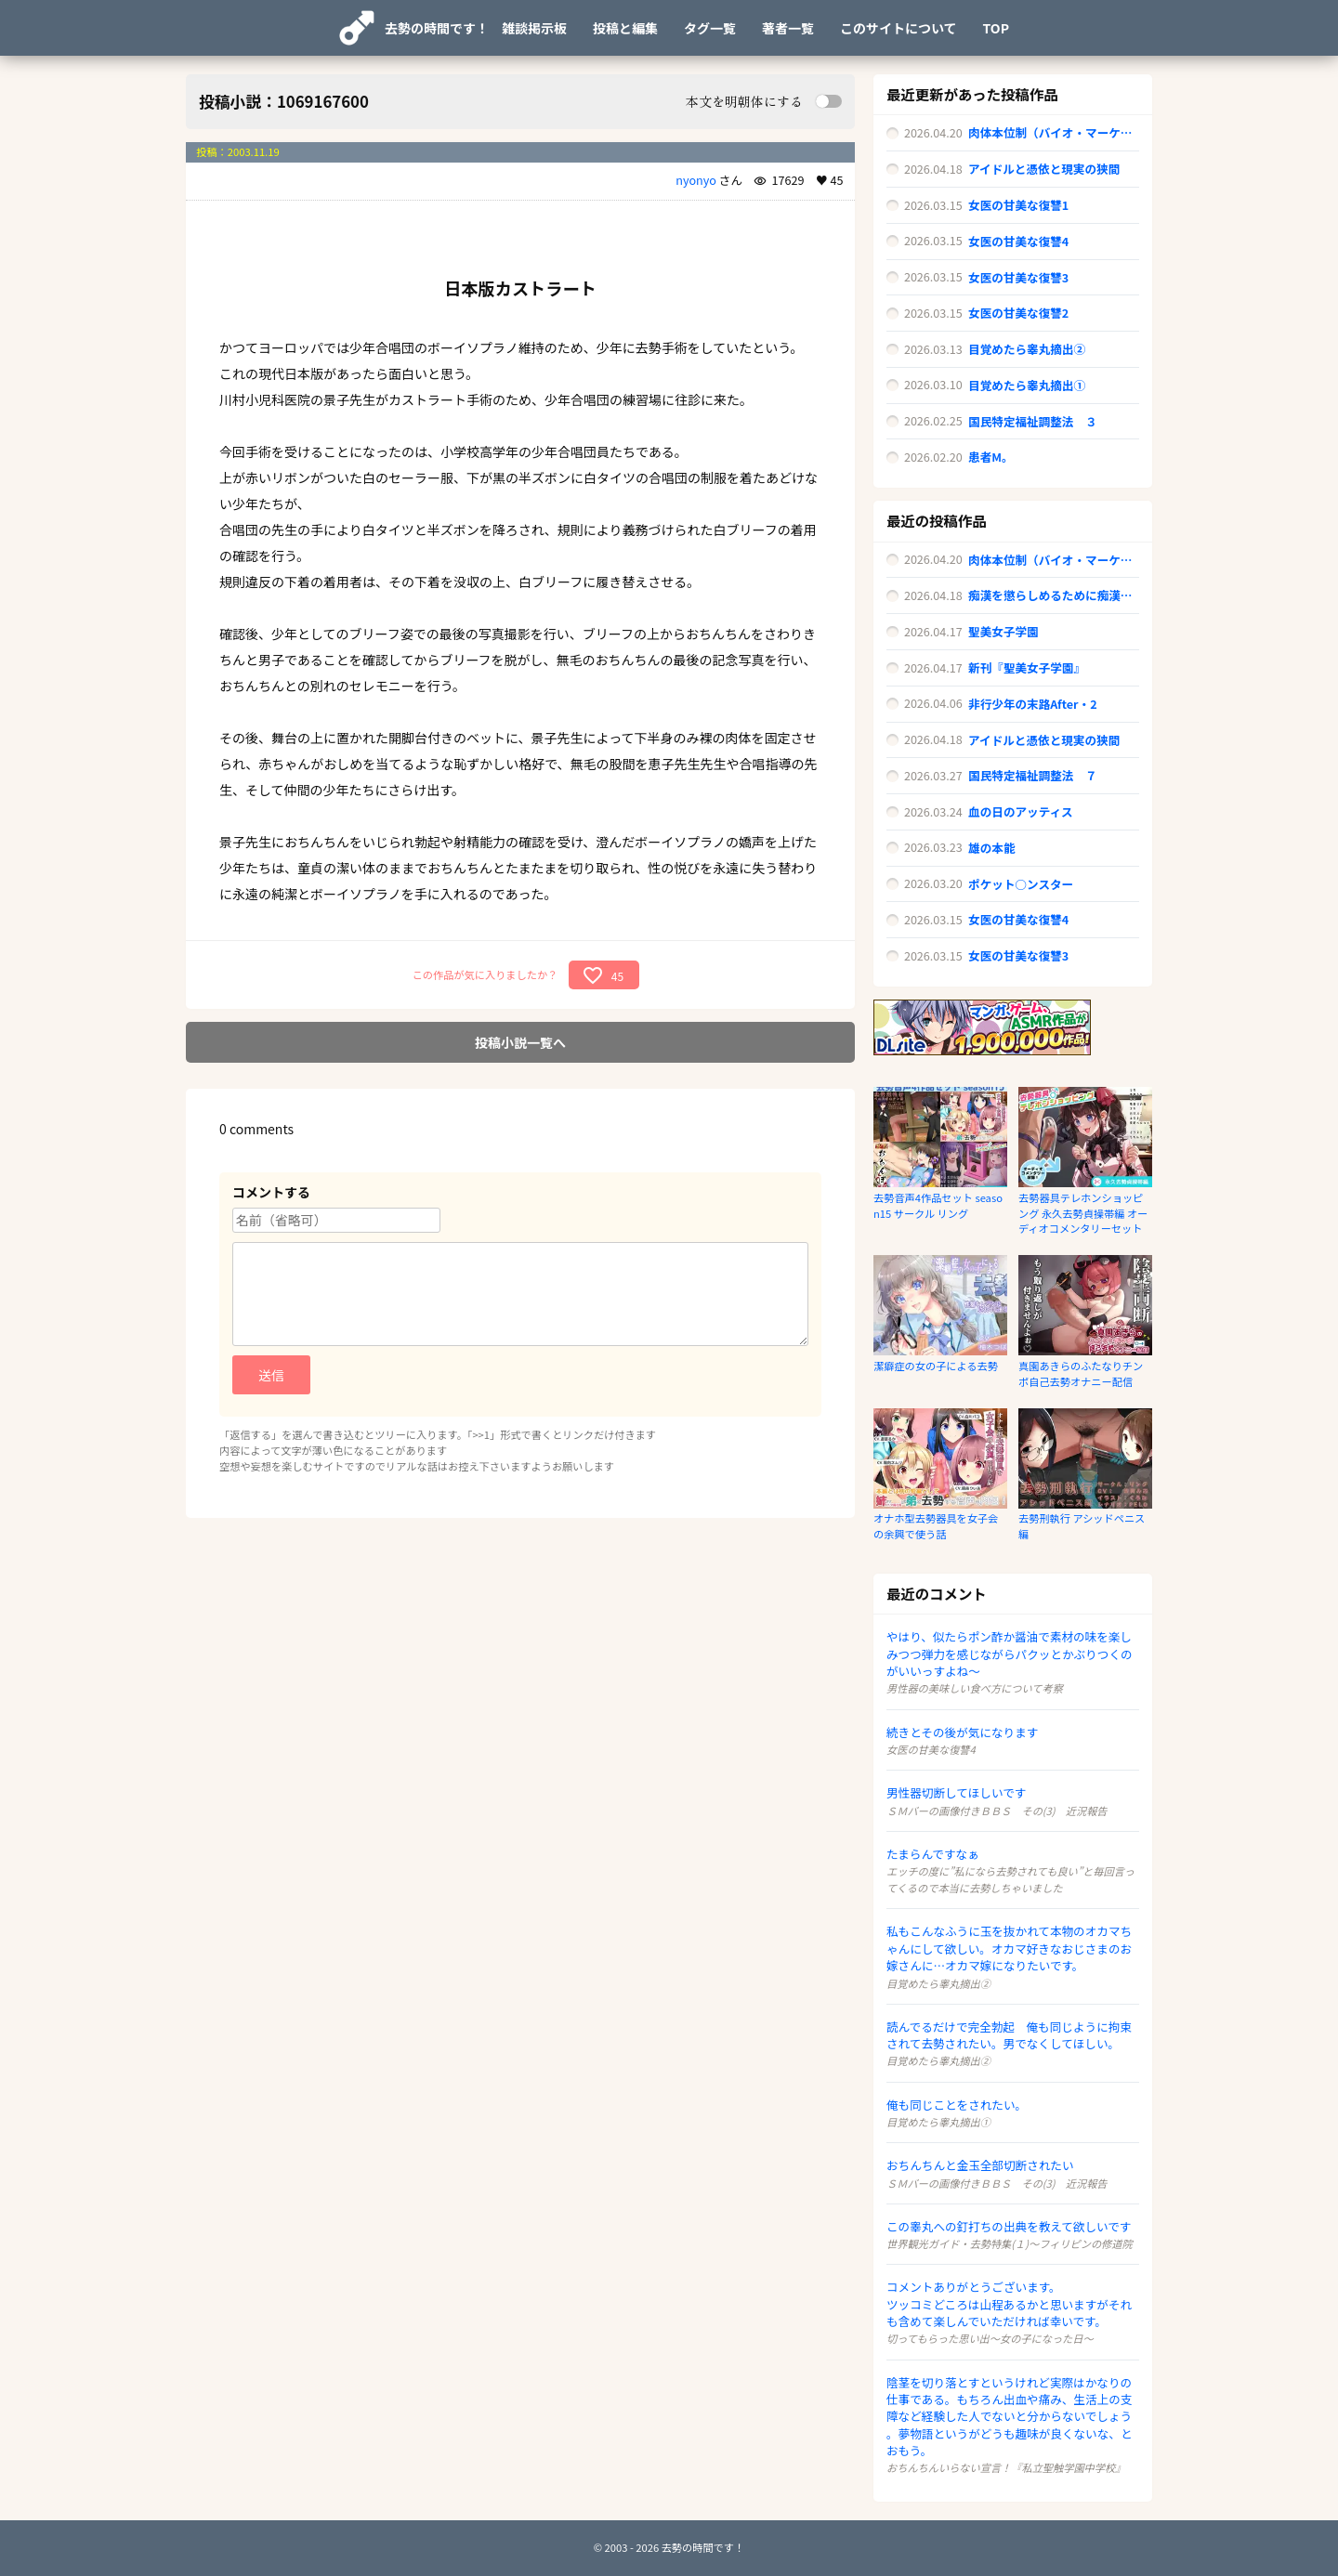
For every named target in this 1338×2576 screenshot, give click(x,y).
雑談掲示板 (534, 28)
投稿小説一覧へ (520, 1042)
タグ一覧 (710, 28)
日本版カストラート (520, 288)
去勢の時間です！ (437, 28)
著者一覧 (788, 28)
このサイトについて (898, 28)
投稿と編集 (625, 28)
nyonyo (696, 180)
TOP (996, 28)
